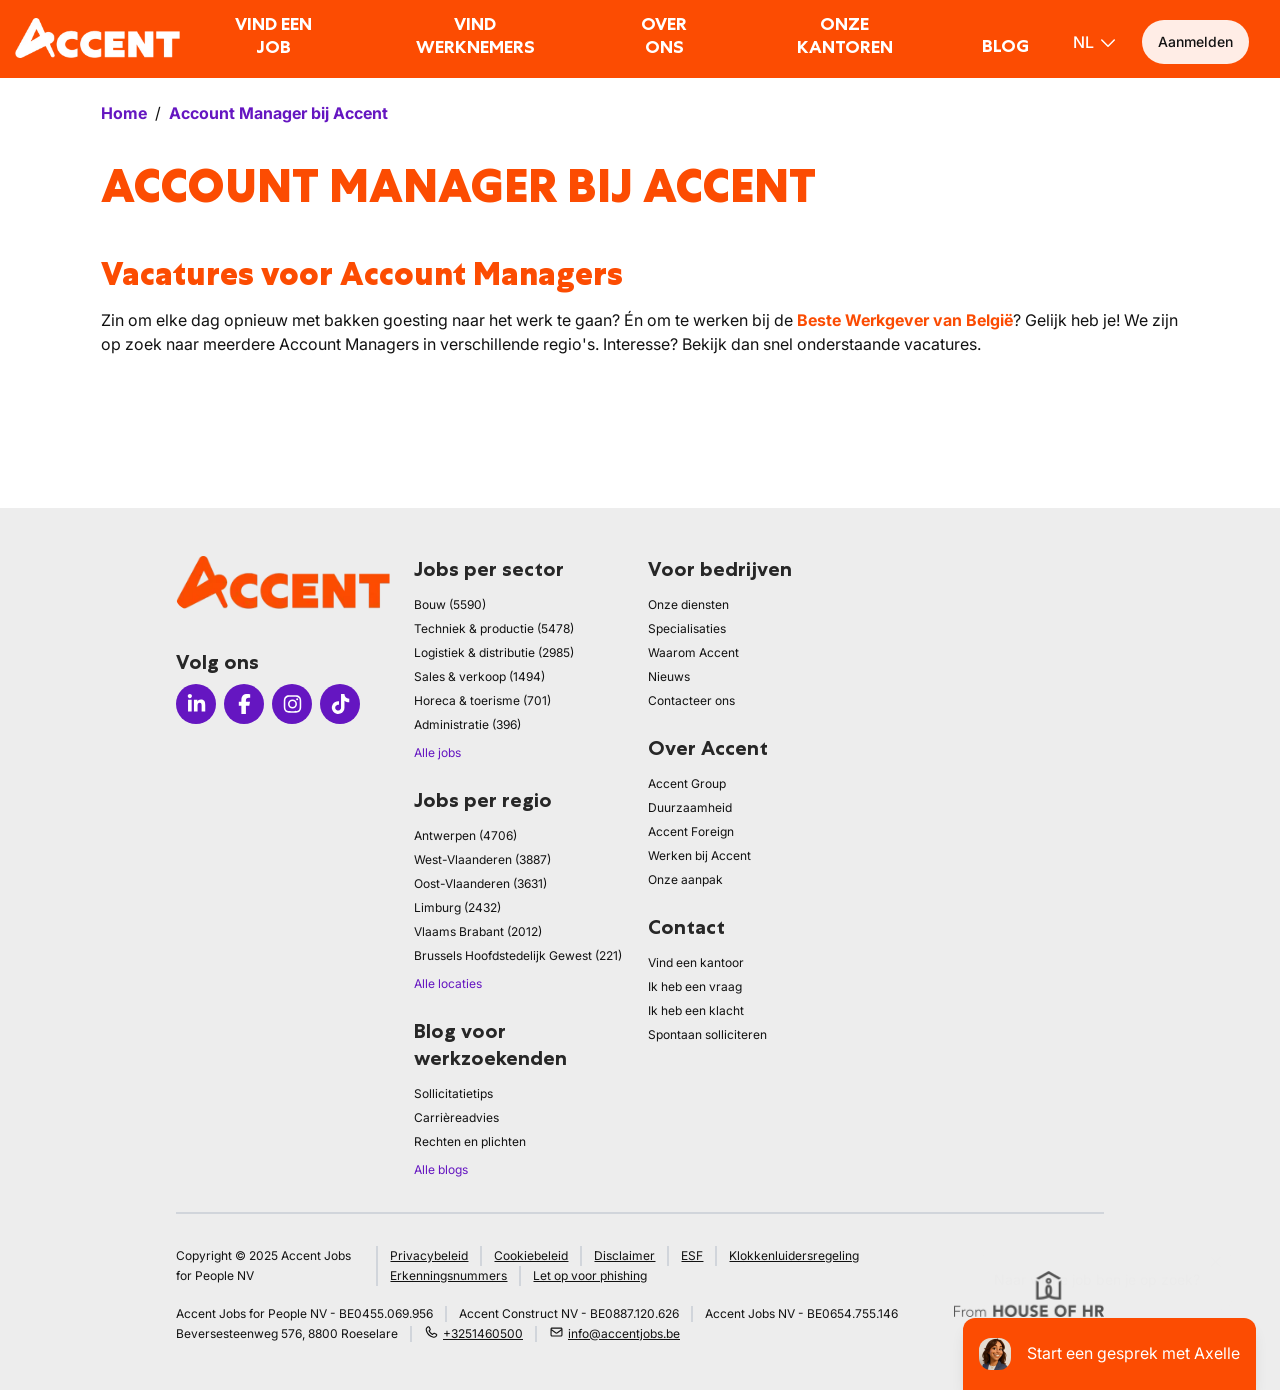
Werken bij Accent (699, 855)
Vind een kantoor (696, 962)
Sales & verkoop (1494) (479, 676)
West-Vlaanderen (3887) (482, 859)
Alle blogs (441, 1169)
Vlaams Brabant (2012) (478, 931)
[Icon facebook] (244, 704)
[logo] (97, 38)
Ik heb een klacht (696, 1010)
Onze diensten (688, 604)
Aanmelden (1195, 41)
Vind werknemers (475, 35)
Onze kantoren (845, 35)
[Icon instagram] (292, 704)
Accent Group (687, 783)
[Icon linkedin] (196, 704)
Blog (1005, 46)
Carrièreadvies (456, 1117)
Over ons (664, 35)
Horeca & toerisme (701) (482, 700)
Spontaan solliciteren (707, 1034)
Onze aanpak (685, 879)
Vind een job (273, 35)
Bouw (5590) (450, 604)
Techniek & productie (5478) (494, 628)
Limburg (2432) (457, 907)
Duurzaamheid (690, 807)
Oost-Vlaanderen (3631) (480, 883)
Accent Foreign (691, 831)
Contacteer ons (691, 700)
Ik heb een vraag (695, 986)
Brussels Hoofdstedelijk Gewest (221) (518, 955)
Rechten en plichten (470, 1141)
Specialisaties (687, 628)
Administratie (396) (467, 724)
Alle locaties (448, 983)
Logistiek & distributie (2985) (494, 652)
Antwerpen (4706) (465, 835)
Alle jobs (437, 752)
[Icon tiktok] (340, 704)
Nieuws (669, 676)
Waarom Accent (693, 652)
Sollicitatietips (453, 1093)
